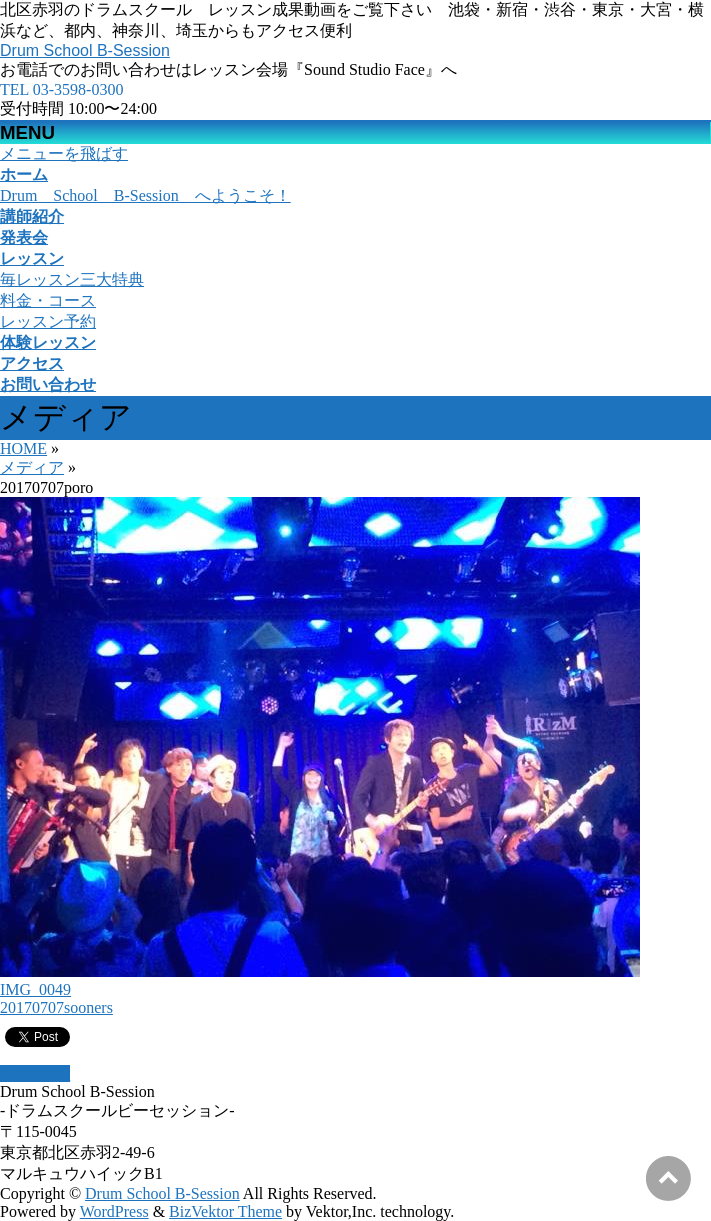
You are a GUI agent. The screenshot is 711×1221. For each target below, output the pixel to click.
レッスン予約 (48, 321)
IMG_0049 (35, 989)
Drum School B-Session (85, 50)
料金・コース (48, 300)
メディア (32, 467)
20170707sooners (56, 1007)
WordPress (114, 1211)
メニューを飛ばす (64, 153)
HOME (23, 448)
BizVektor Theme (225, 1211)
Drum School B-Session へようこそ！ (145, 195)
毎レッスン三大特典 (72, 279)
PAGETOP (35, 1073)
